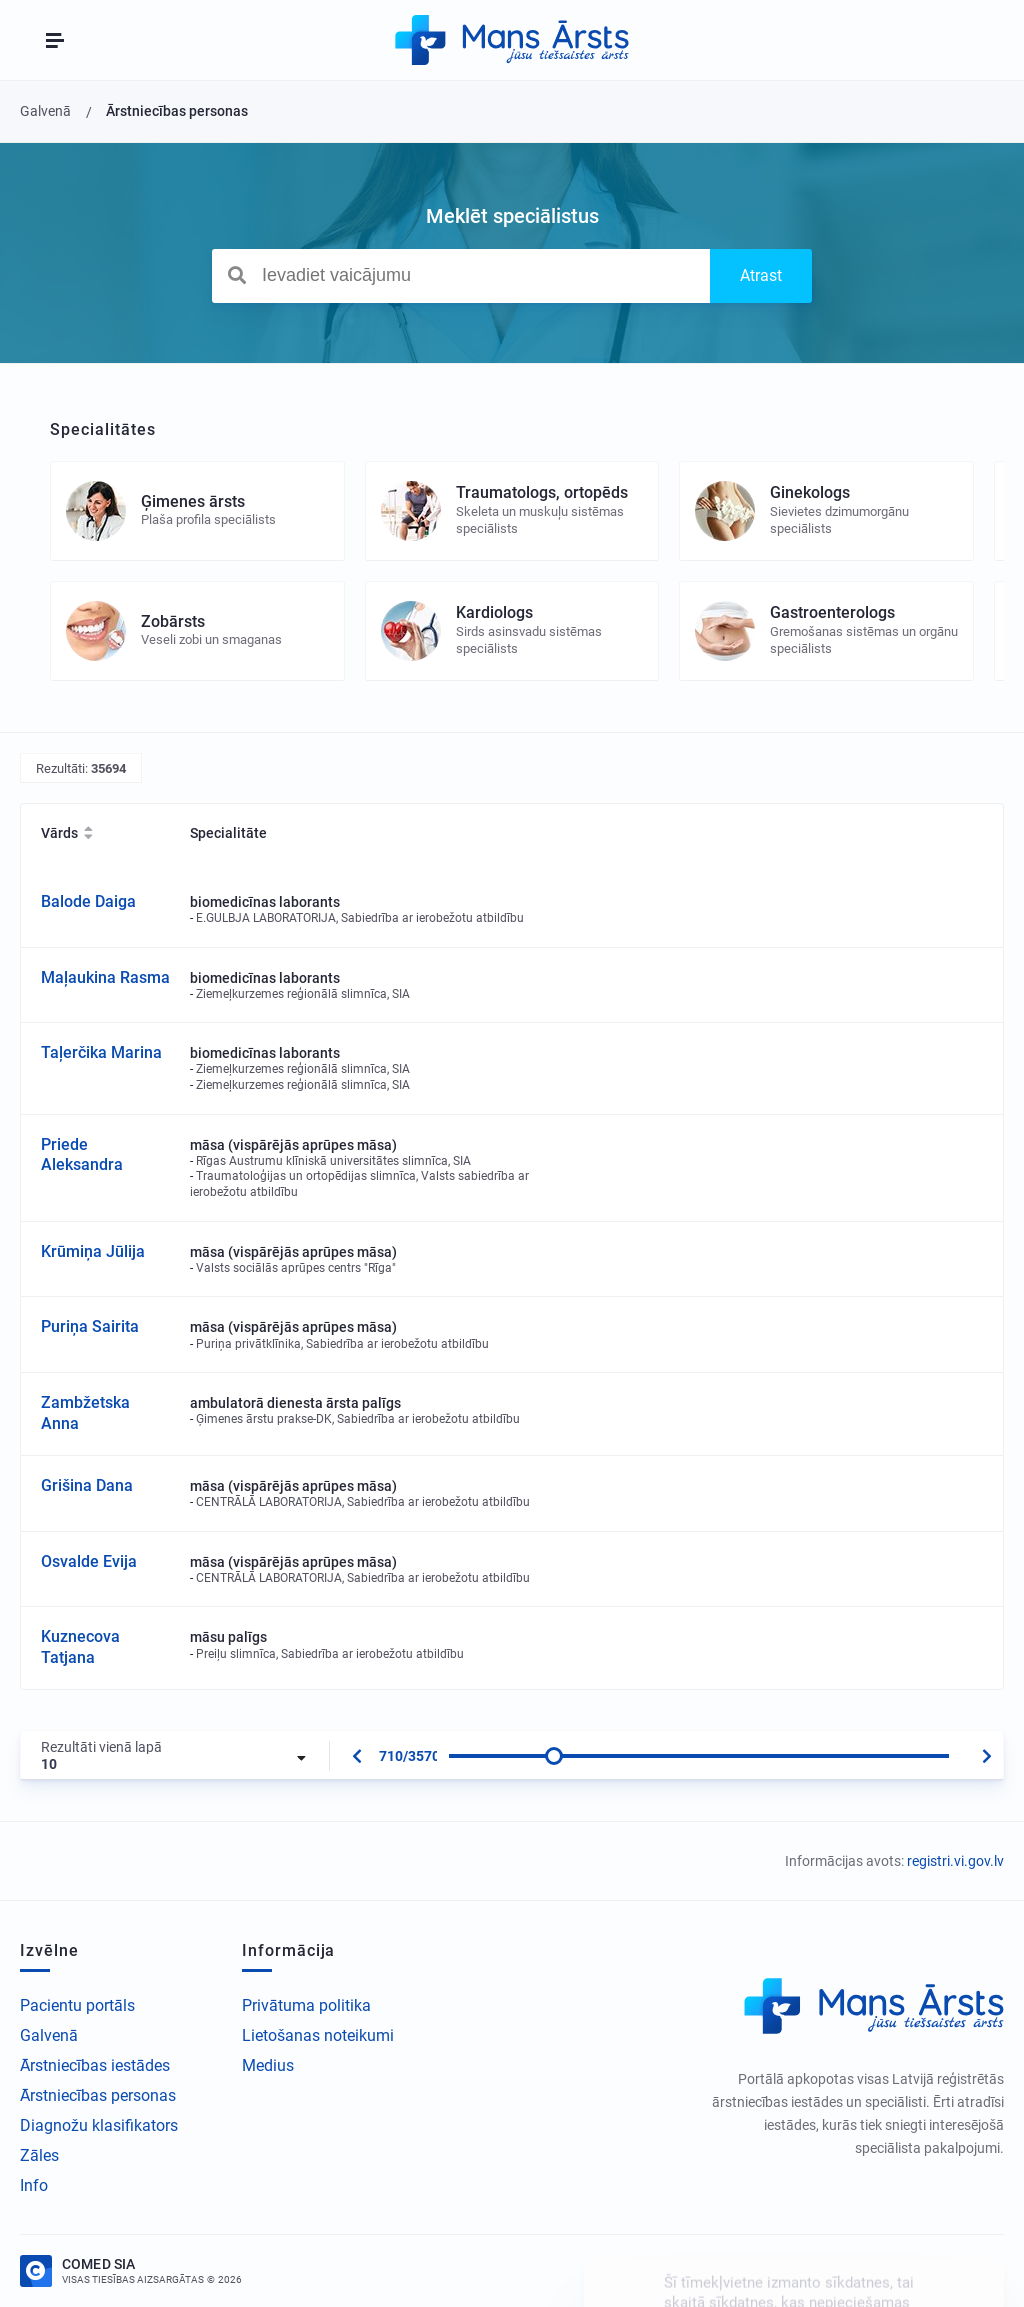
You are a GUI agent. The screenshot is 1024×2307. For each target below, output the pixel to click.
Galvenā (49, 2035)
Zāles (39, 2155)
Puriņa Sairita (90, 1326)
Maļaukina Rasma (105, 977)
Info (34, 2185)
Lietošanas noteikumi (318, 2035)
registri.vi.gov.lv (955, 1861)
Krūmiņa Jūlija (93, 1251)
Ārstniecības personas (98, 2095)
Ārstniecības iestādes (95, 2065)
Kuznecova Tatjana (80, 1647)
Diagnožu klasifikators (99, 2125)
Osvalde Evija (89, 1561)
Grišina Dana (87, 1485)
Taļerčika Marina (101, 1052)
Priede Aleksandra (82, 1155)
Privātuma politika (306, 2005)
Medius (268, 2065)
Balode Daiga (88, 901)
